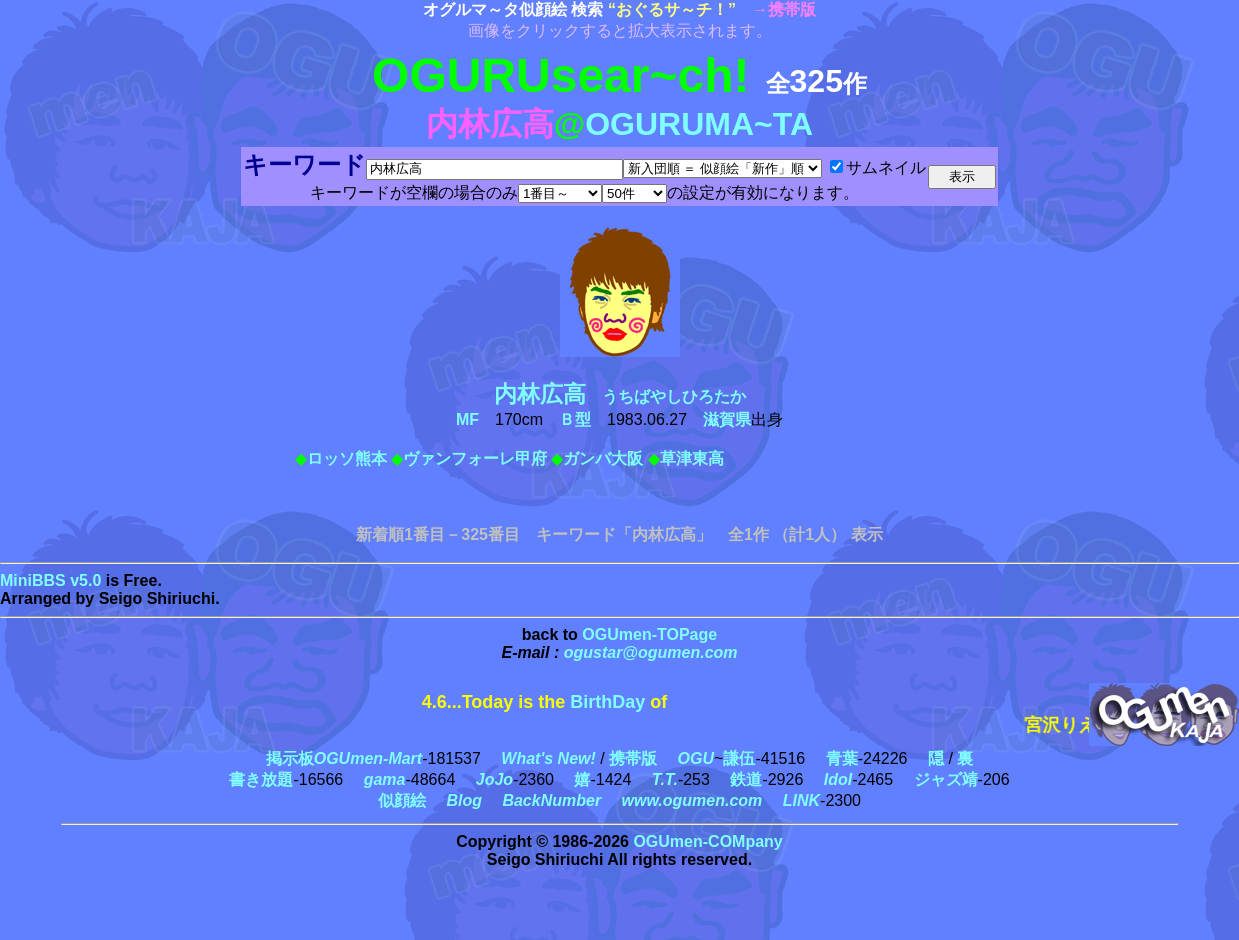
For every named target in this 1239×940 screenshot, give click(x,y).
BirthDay (607, 702)
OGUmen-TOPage (649, 634)
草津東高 (692, 458)
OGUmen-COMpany (707, 841)
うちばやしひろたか (628, 396)
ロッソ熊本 (347, 458)
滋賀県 (727, 419)
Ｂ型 (575, 419)
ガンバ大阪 (603, 458)
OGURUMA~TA (699, 124)
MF (467, 419)
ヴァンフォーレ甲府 (475, 458)
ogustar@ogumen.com (651, 652)
